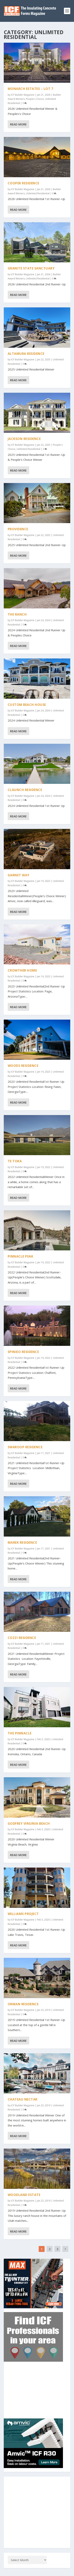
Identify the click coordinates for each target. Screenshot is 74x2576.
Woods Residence (23, 1065)
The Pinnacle (20, 1733)
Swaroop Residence (25, 1447)
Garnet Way (18, 875)
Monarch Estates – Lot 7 (30, 89)
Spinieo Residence (23, 1352)
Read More (18, 124)
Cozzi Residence (22, 1638)
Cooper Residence (23, 183)
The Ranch (17, 614)
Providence (18, 529)
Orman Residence (23, 2004)
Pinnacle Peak (20, 1256)
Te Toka (15, 1161)
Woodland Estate (24, 2195)
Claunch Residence (25, 790)
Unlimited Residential (38, 193)
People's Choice (35, 99)
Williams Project (23, 1914)
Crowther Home (22, 970)
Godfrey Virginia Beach (29, 1823)
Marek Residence (22, 1542)
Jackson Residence (24, 439)
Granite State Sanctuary (31, 268)
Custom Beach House (27, 704)
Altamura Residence (26, 353)
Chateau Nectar (22, 2099)
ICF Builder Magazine (22, 94)
